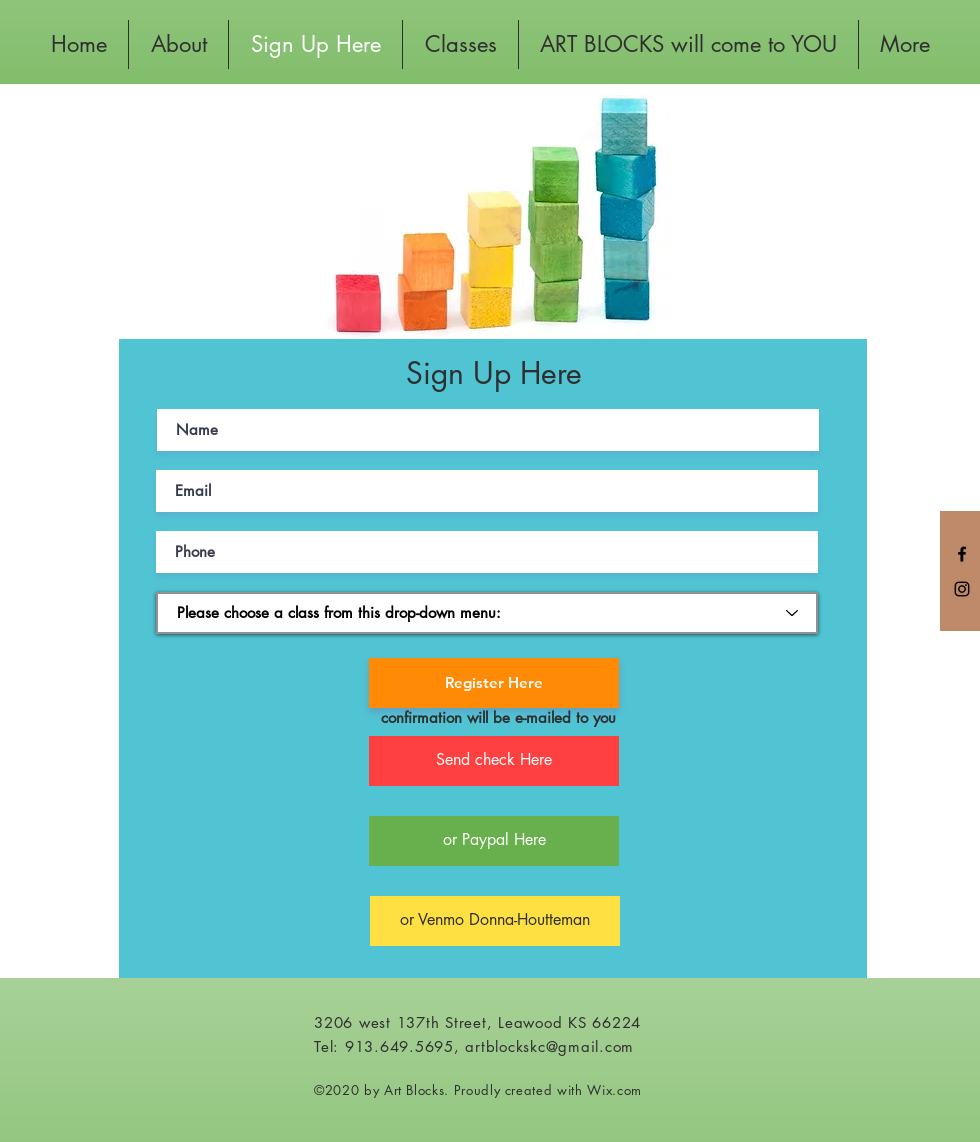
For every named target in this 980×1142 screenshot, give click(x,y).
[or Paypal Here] (494, 841)
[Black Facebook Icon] (962, 554)
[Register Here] (494, 683)
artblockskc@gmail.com (549, 1046)
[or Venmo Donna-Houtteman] (495, 921)
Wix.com (614, 1090)
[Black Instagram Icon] (962, 589)
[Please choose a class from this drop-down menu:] (487, 613)
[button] (494, 761)
